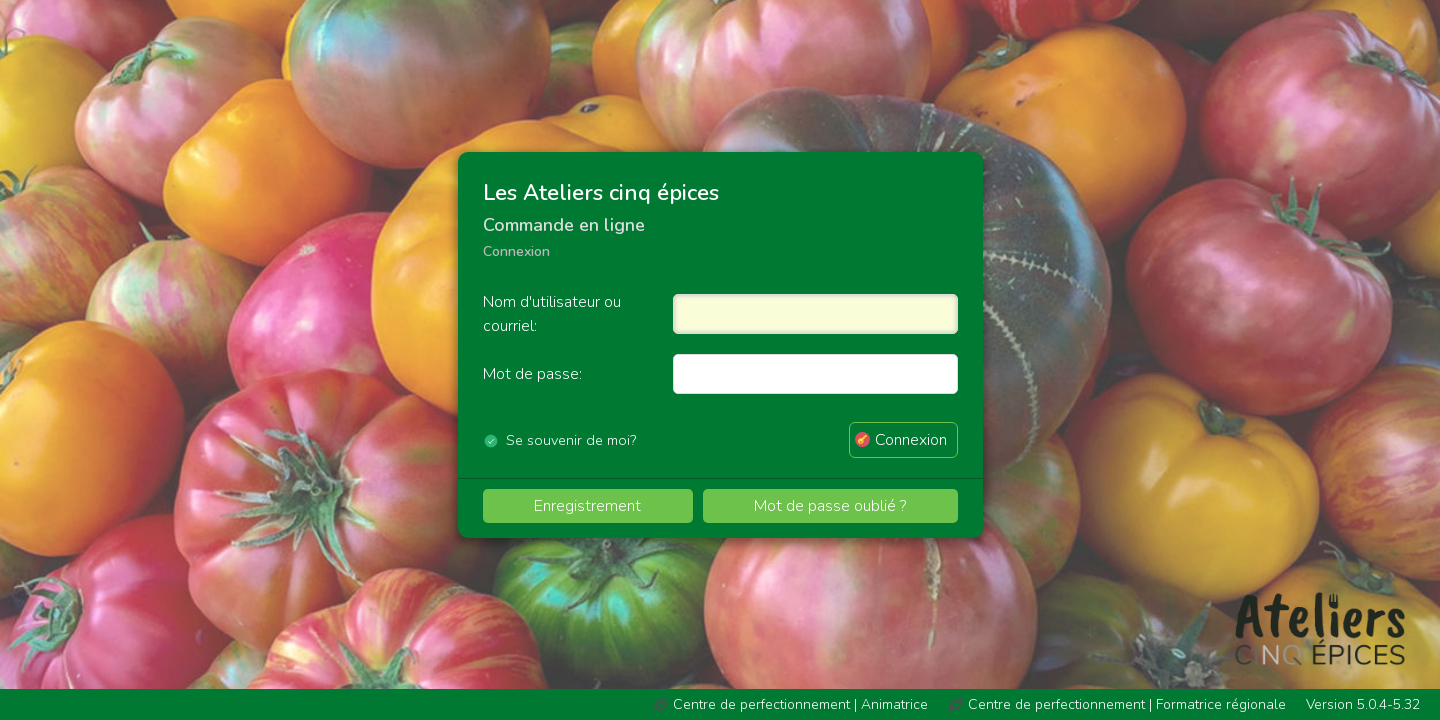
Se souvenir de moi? (571, 440)
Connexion (911, 440)
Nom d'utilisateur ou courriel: (552, 314)
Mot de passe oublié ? (830, 506)
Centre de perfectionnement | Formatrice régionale (1127, 704)
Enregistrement (587, 506)
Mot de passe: (532, 374)
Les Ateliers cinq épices (601, 193)
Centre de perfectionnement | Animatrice (800, 704)
